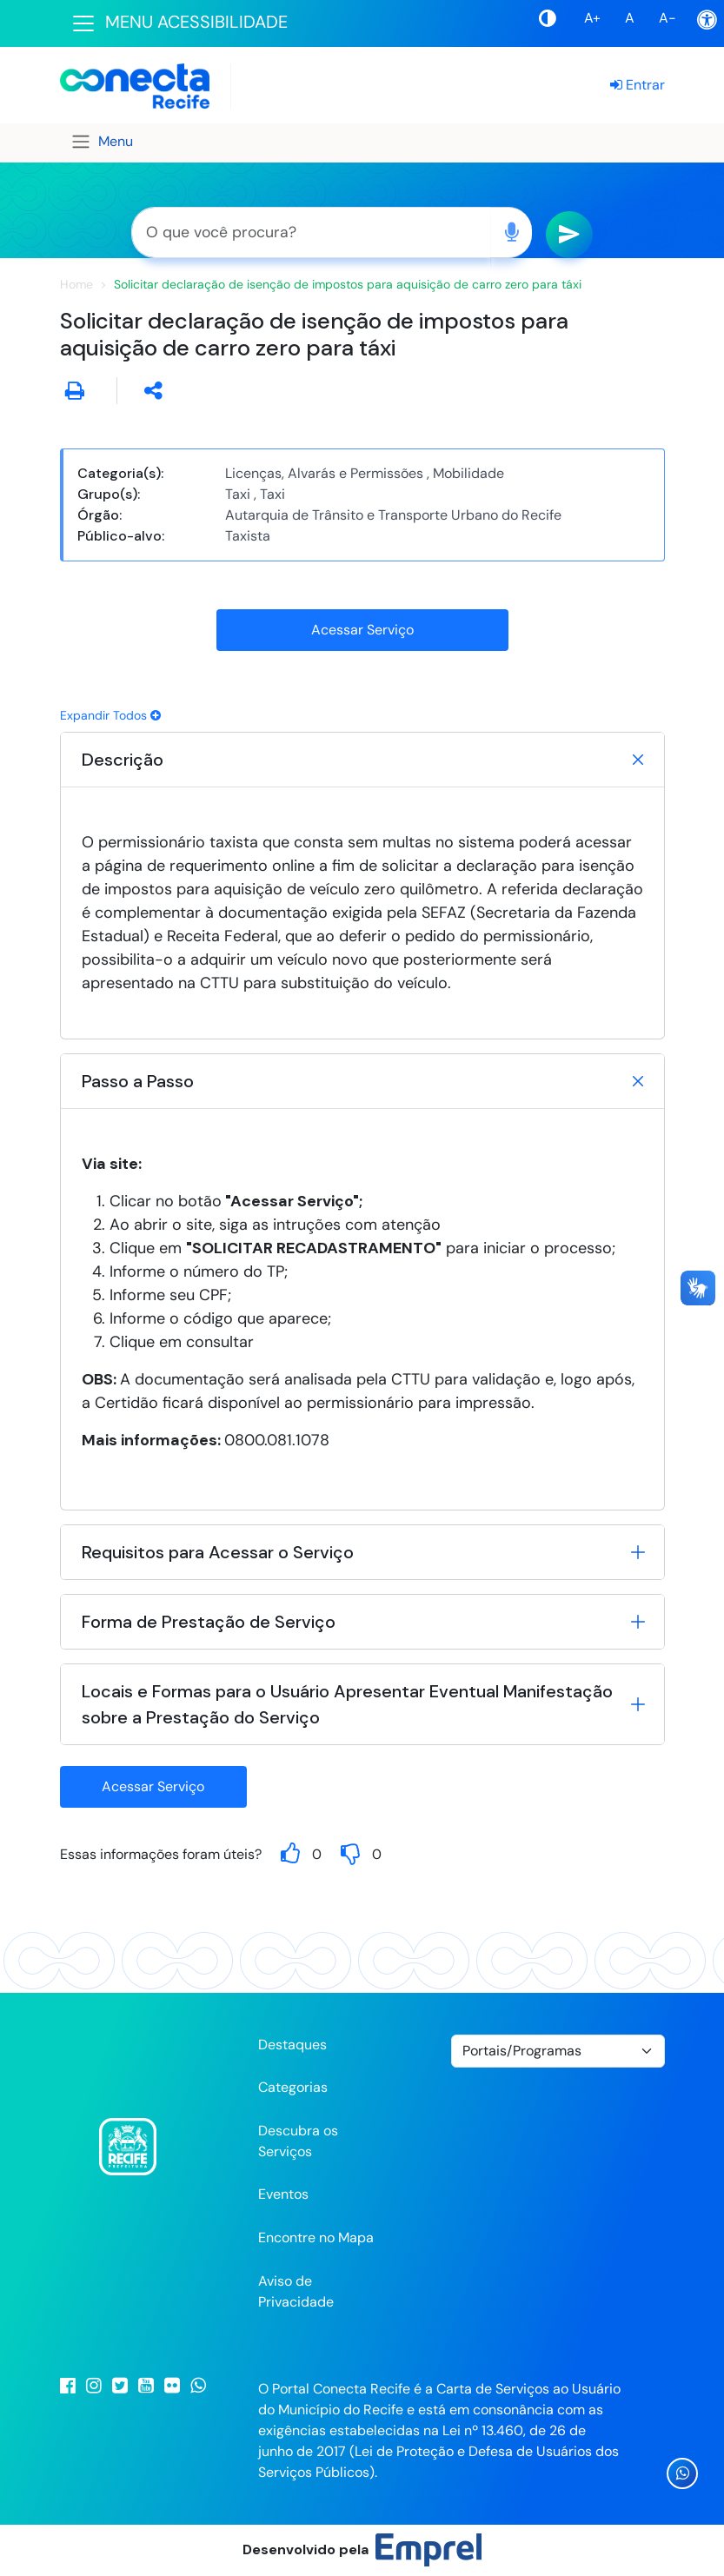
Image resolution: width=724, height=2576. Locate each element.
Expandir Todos (110, 715)
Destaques (292, 2044)
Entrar (637, 85)
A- (667, 18)
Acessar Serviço (362, 630)
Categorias (293, 2087)
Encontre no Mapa (316, 2237)
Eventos (283, 2194)
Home (76, 284)
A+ (592, 18)
